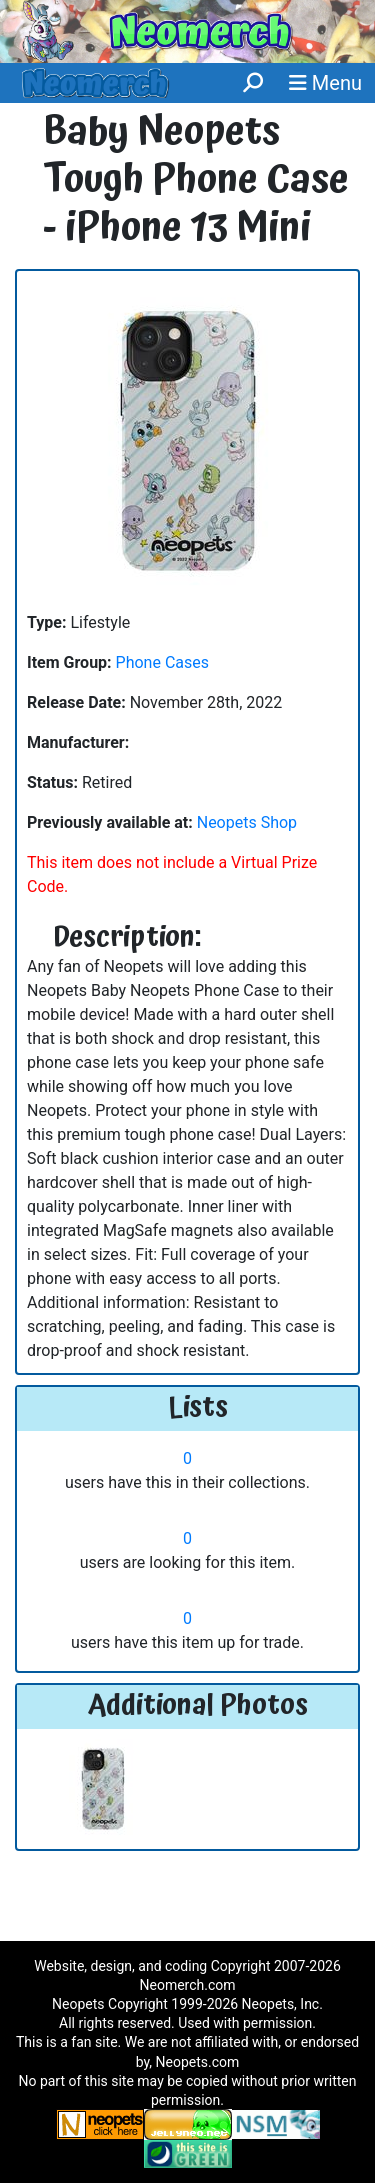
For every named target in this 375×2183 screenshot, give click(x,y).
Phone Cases (162, 662)
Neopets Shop (247, 822)
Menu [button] (325, 83)
